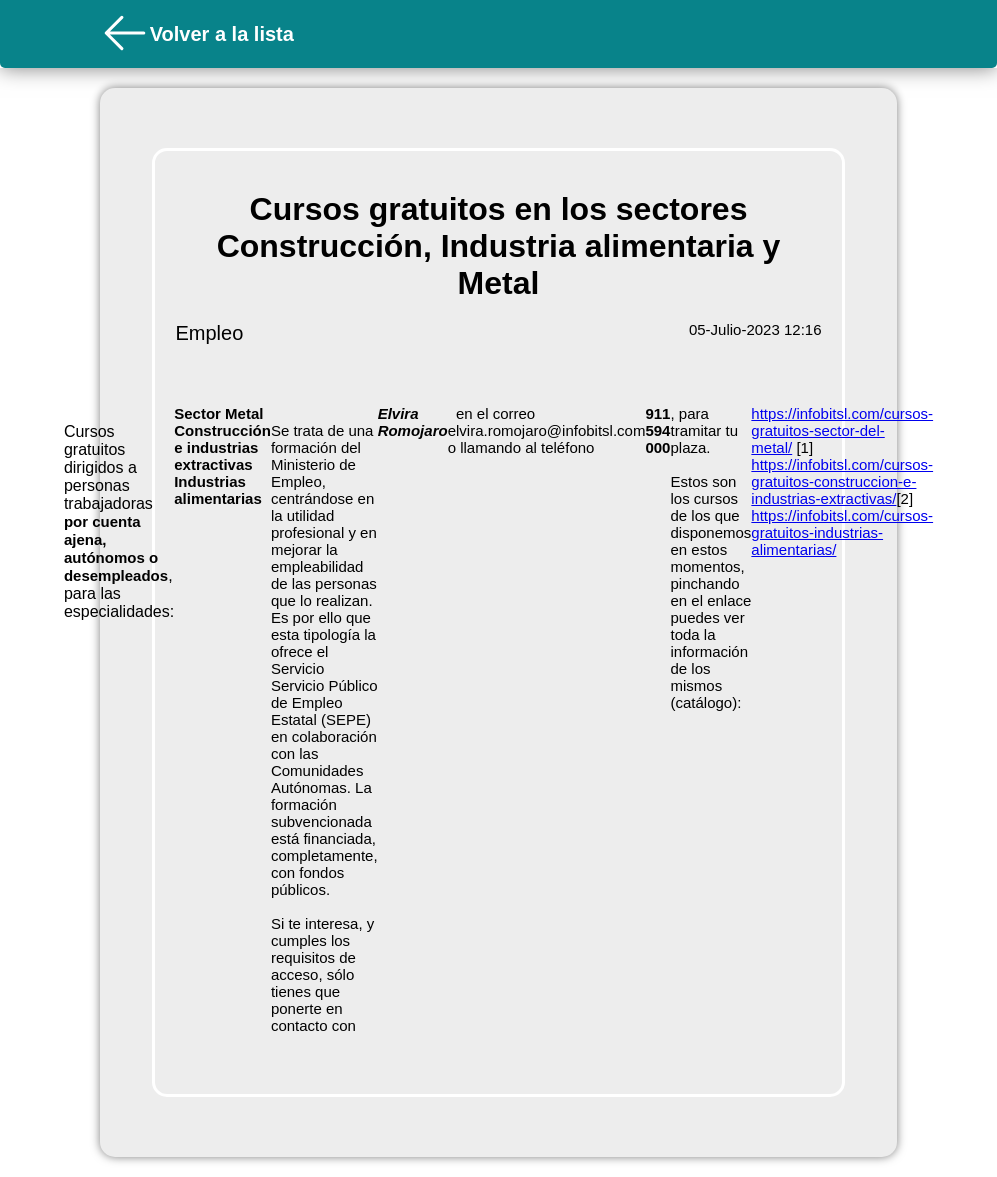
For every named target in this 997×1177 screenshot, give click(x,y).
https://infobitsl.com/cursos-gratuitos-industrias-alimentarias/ (842, 532)
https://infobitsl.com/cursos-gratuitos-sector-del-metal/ (842, 430)
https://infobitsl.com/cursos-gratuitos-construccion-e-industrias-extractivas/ (842, 481)
